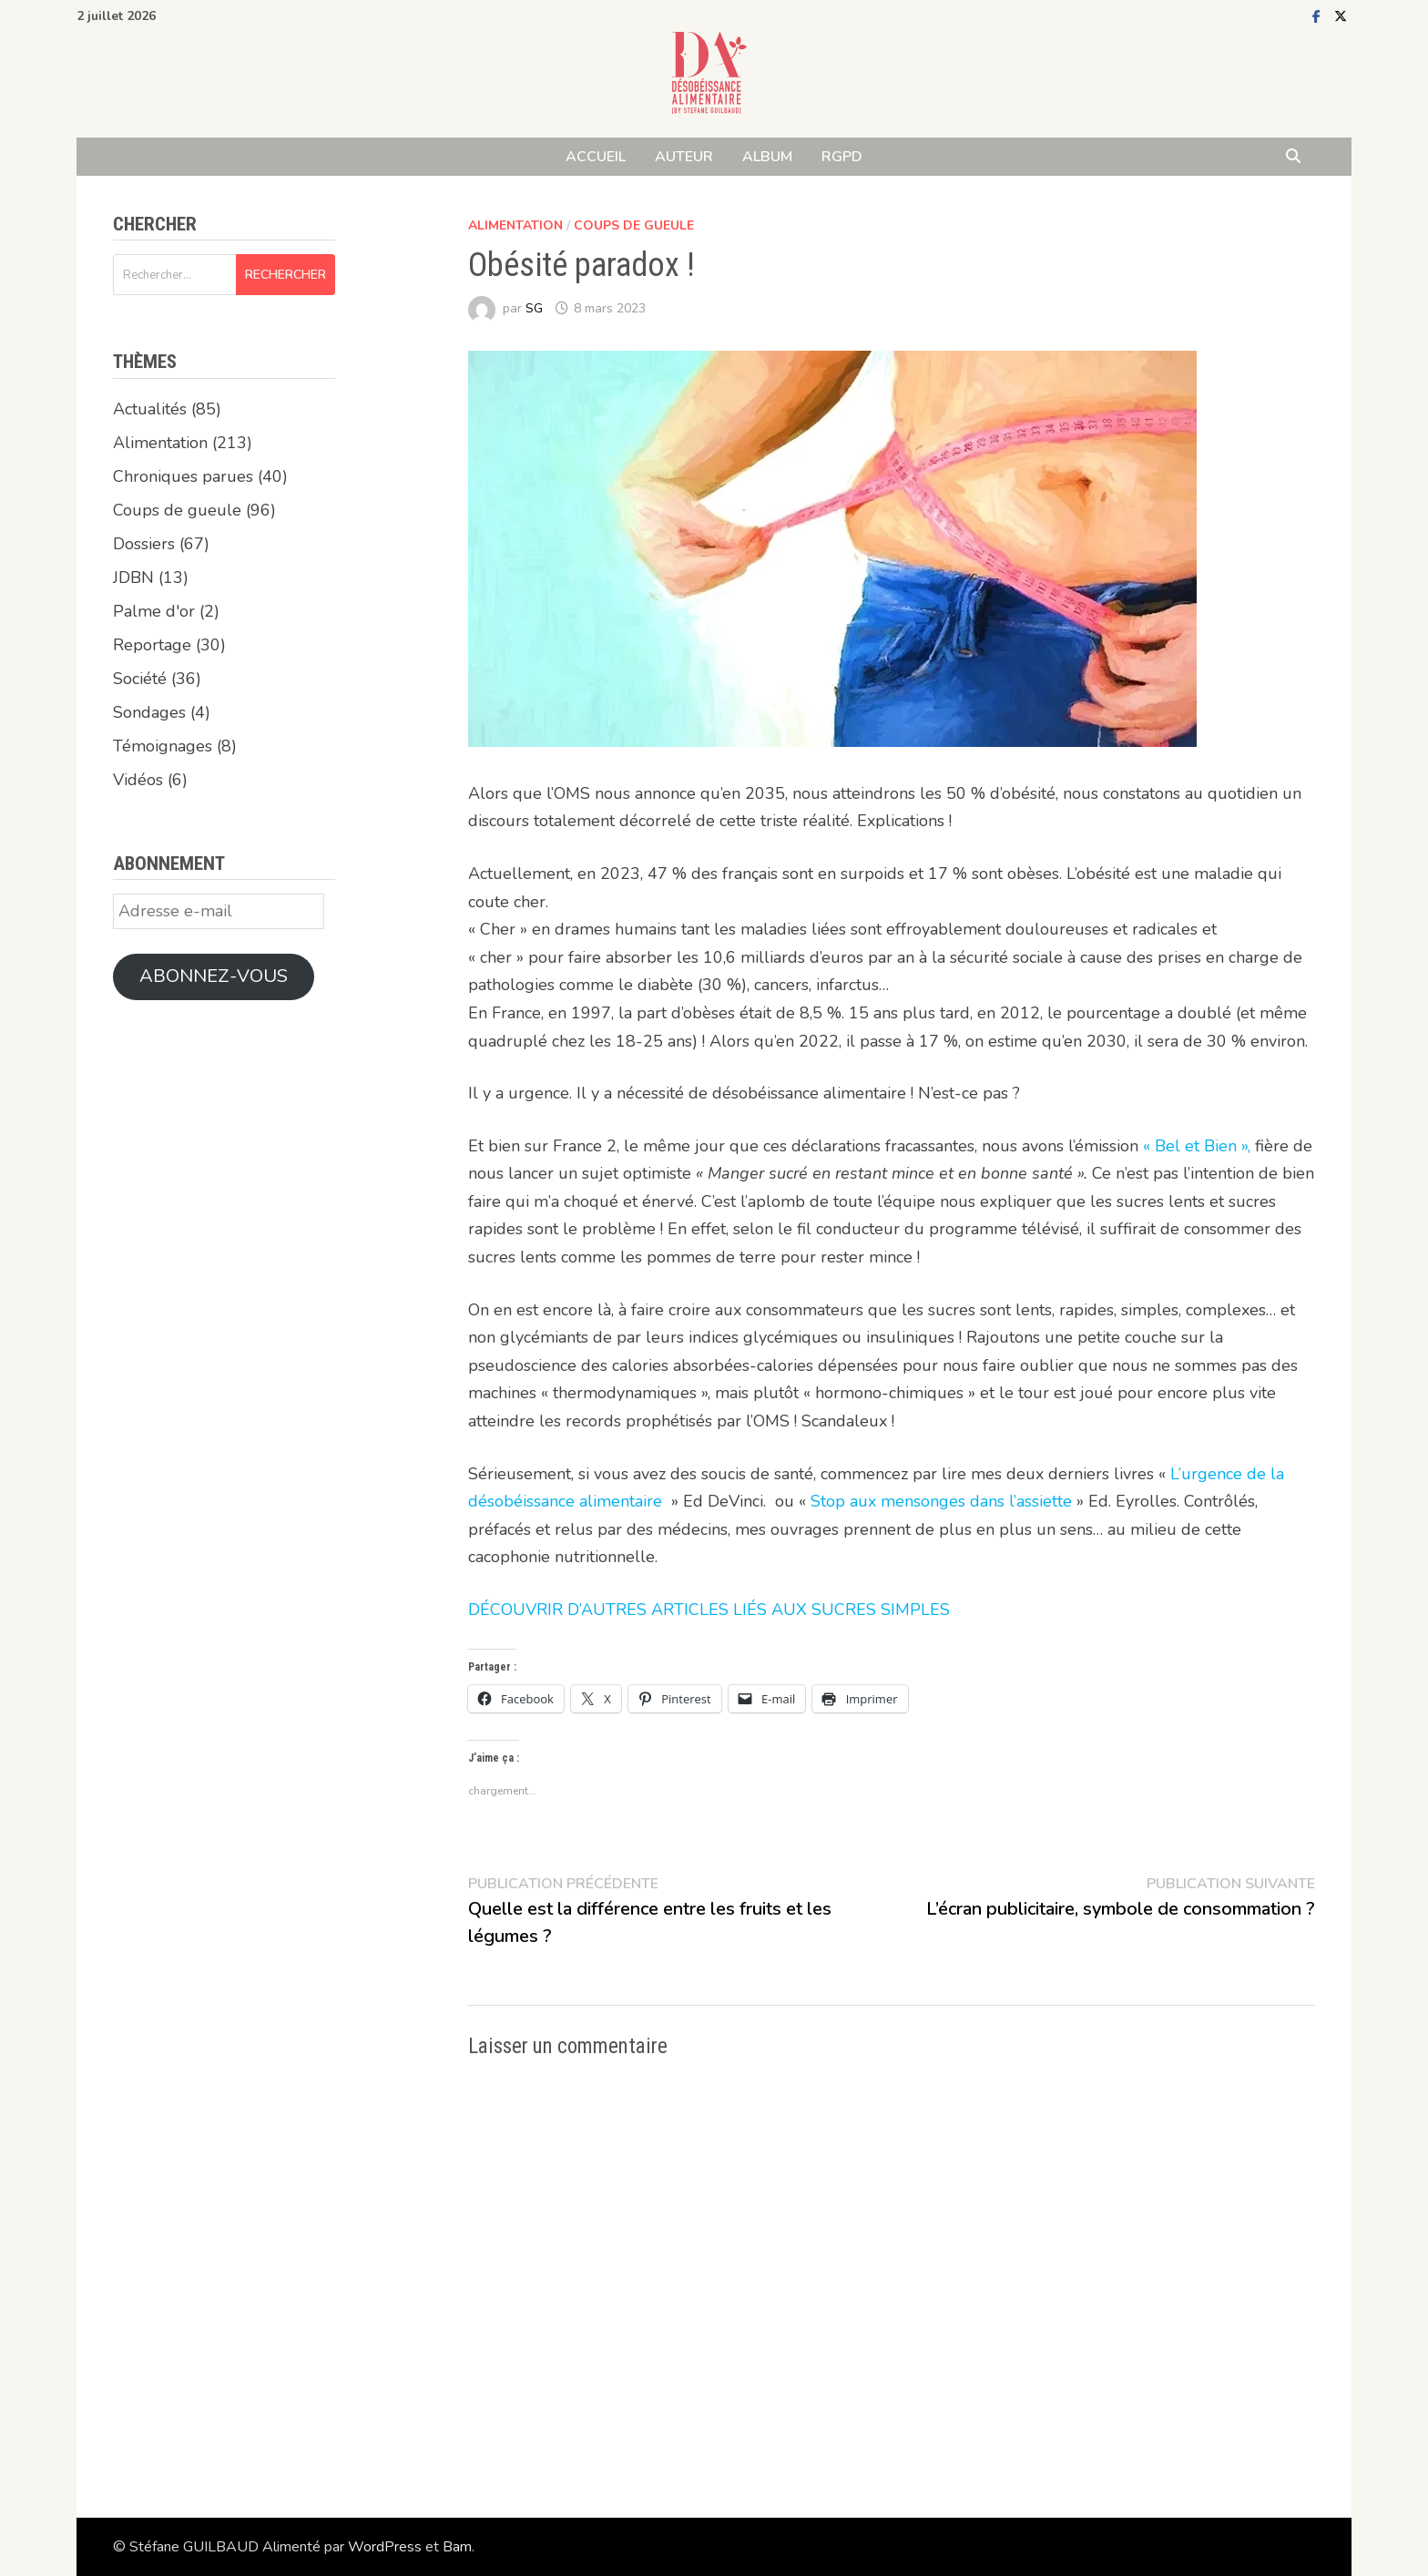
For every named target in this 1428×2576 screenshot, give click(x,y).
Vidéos (138, 780)
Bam (457, 2547)
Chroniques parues (183, 476)
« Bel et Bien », (1199, 1146)
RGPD (841, 157)
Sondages (149, 712)
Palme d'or (154, 611)
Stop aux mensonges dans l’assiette (941, 1501)
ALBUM (767, 157)
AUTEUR (684, 157)
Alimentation (515, 225)
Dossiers (144, 544)
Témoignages (162, 746)
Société (140, 679)
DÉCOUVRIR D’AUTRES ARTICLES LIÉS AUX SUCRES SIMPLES (709, 1609)
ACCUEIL (596, 157)
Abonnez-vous (213, 976)
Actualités (150, 409)
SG (534, 308)
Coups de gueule (634, 225)
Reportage (152, 645)
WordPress (385, 2547)
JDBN (133, 577)
